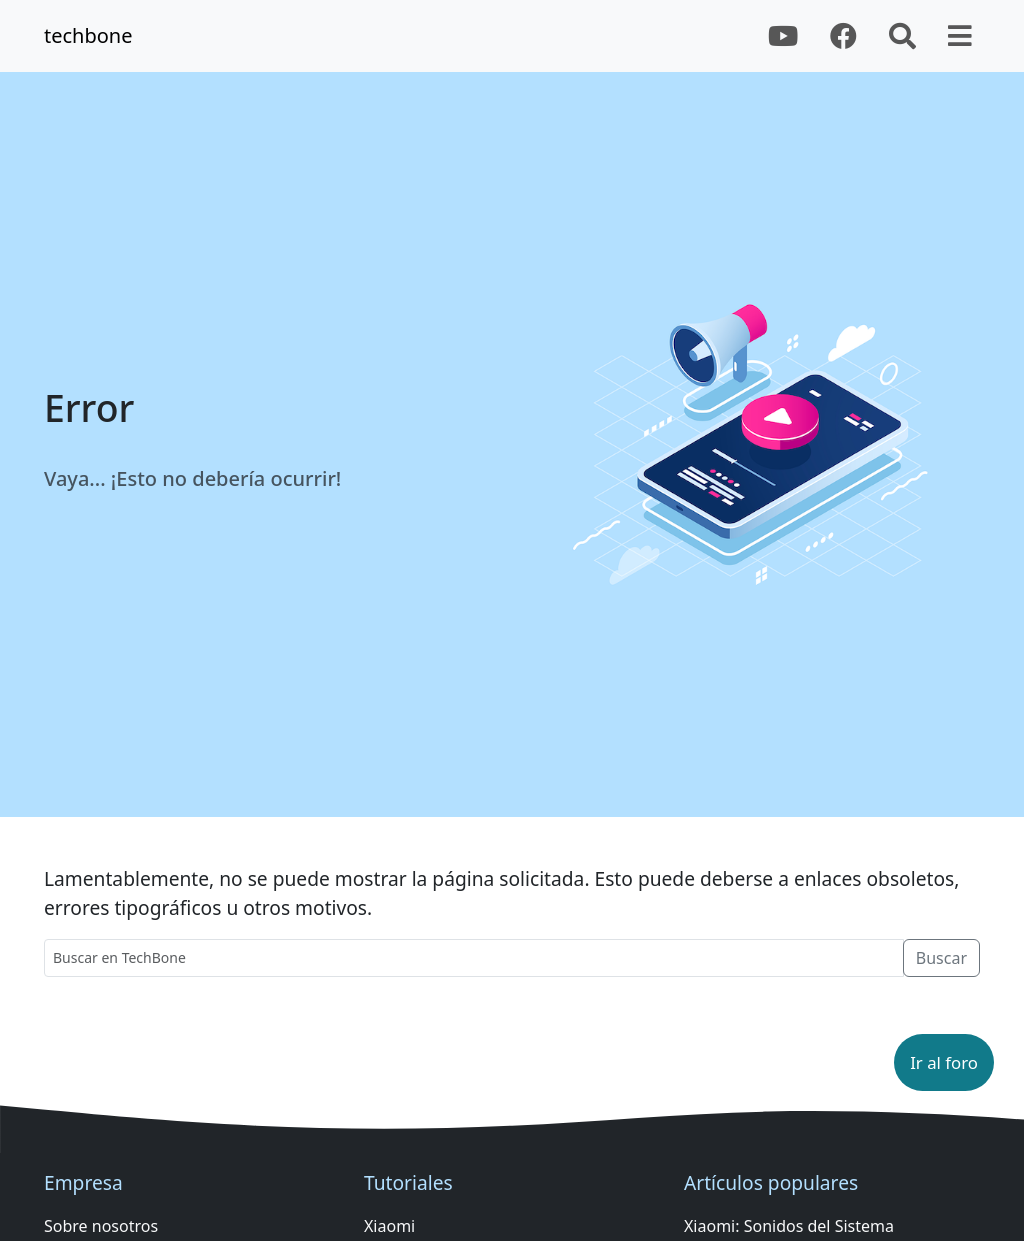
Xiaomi (389, 1226)
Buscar (941, 958)
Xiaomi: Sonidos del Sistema (789, 1226)
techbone (88, 35)
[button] (944, 1062)
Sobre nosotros (101, 1226)
